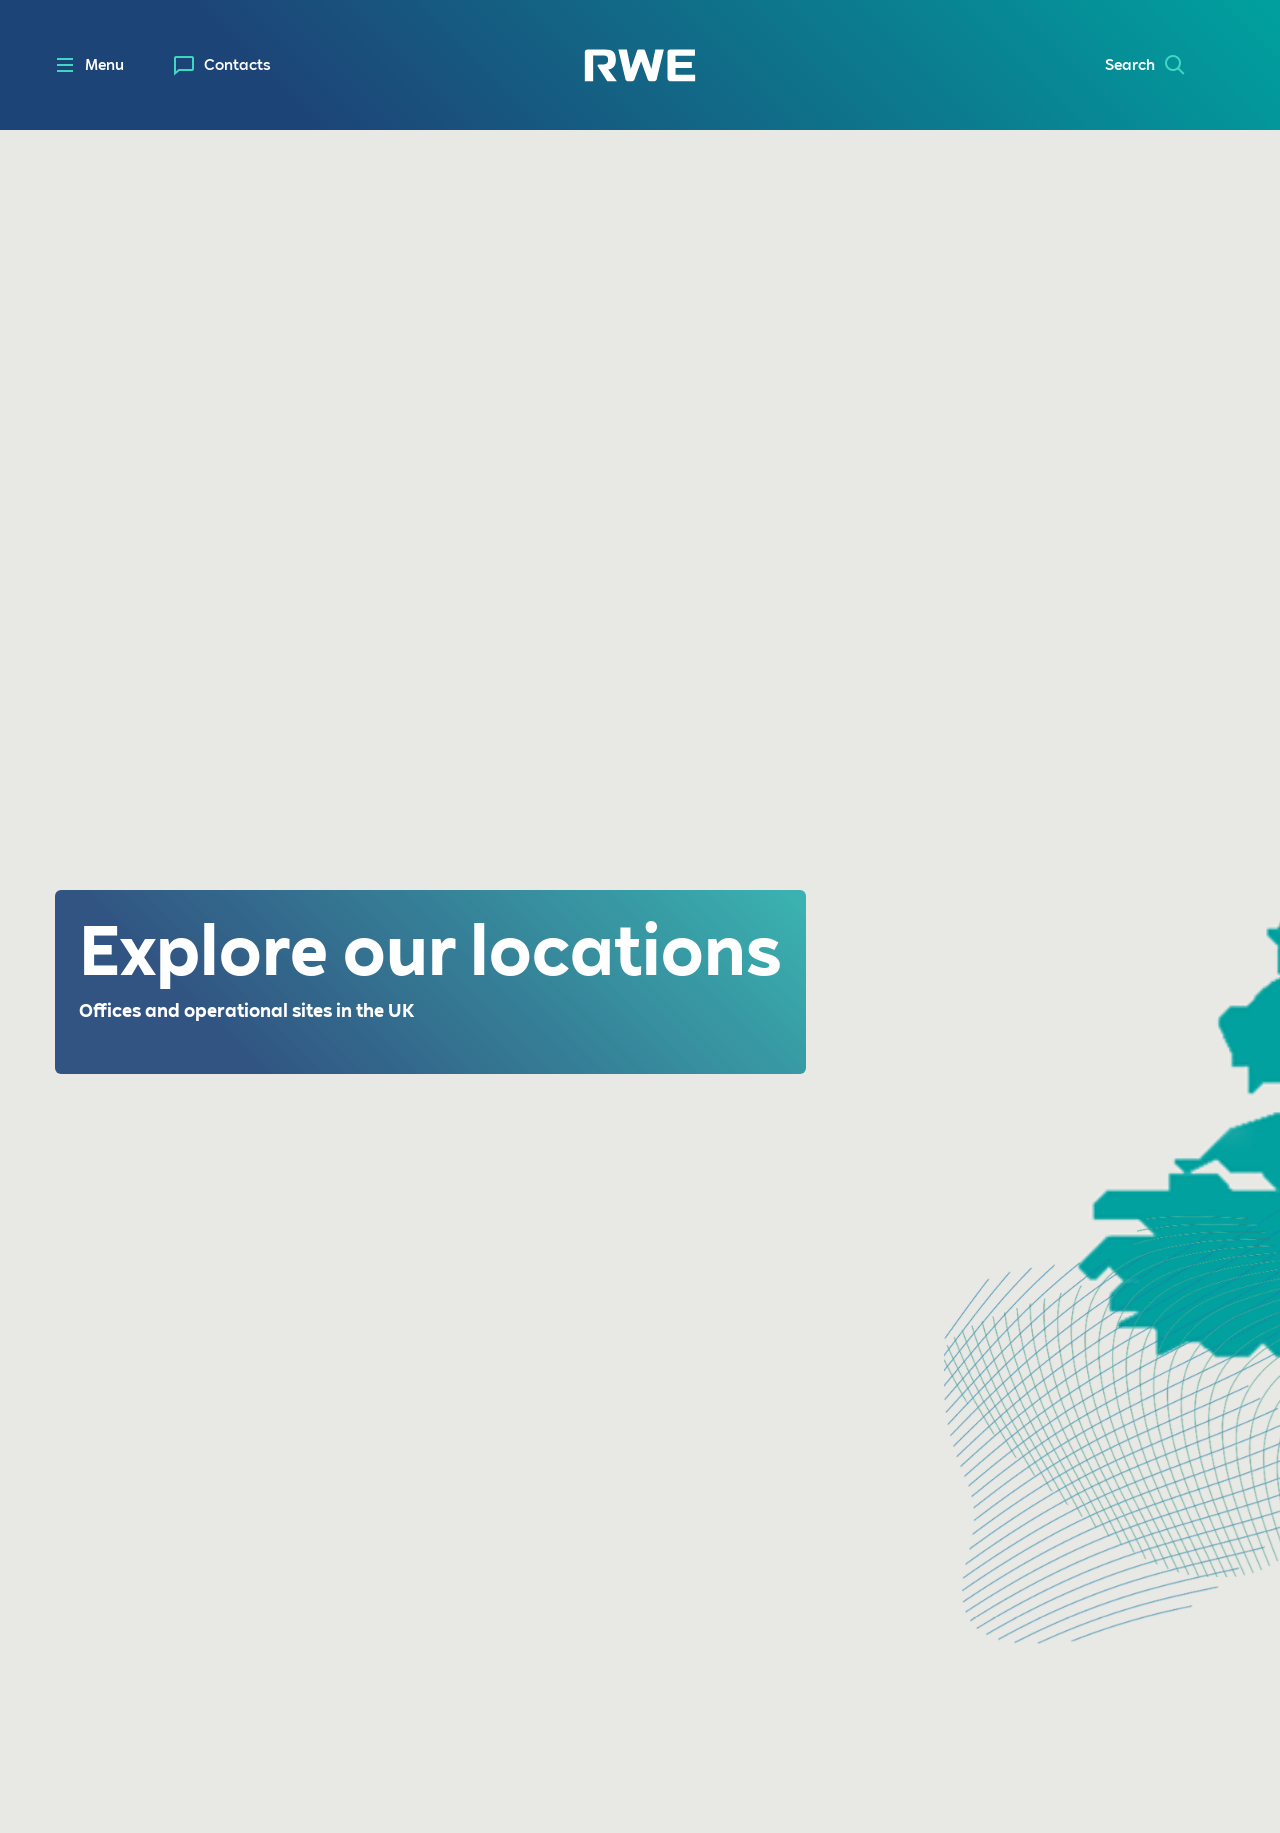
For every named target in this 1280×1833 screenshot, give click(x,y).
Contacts (237, 65)
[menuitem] (222, 65)
